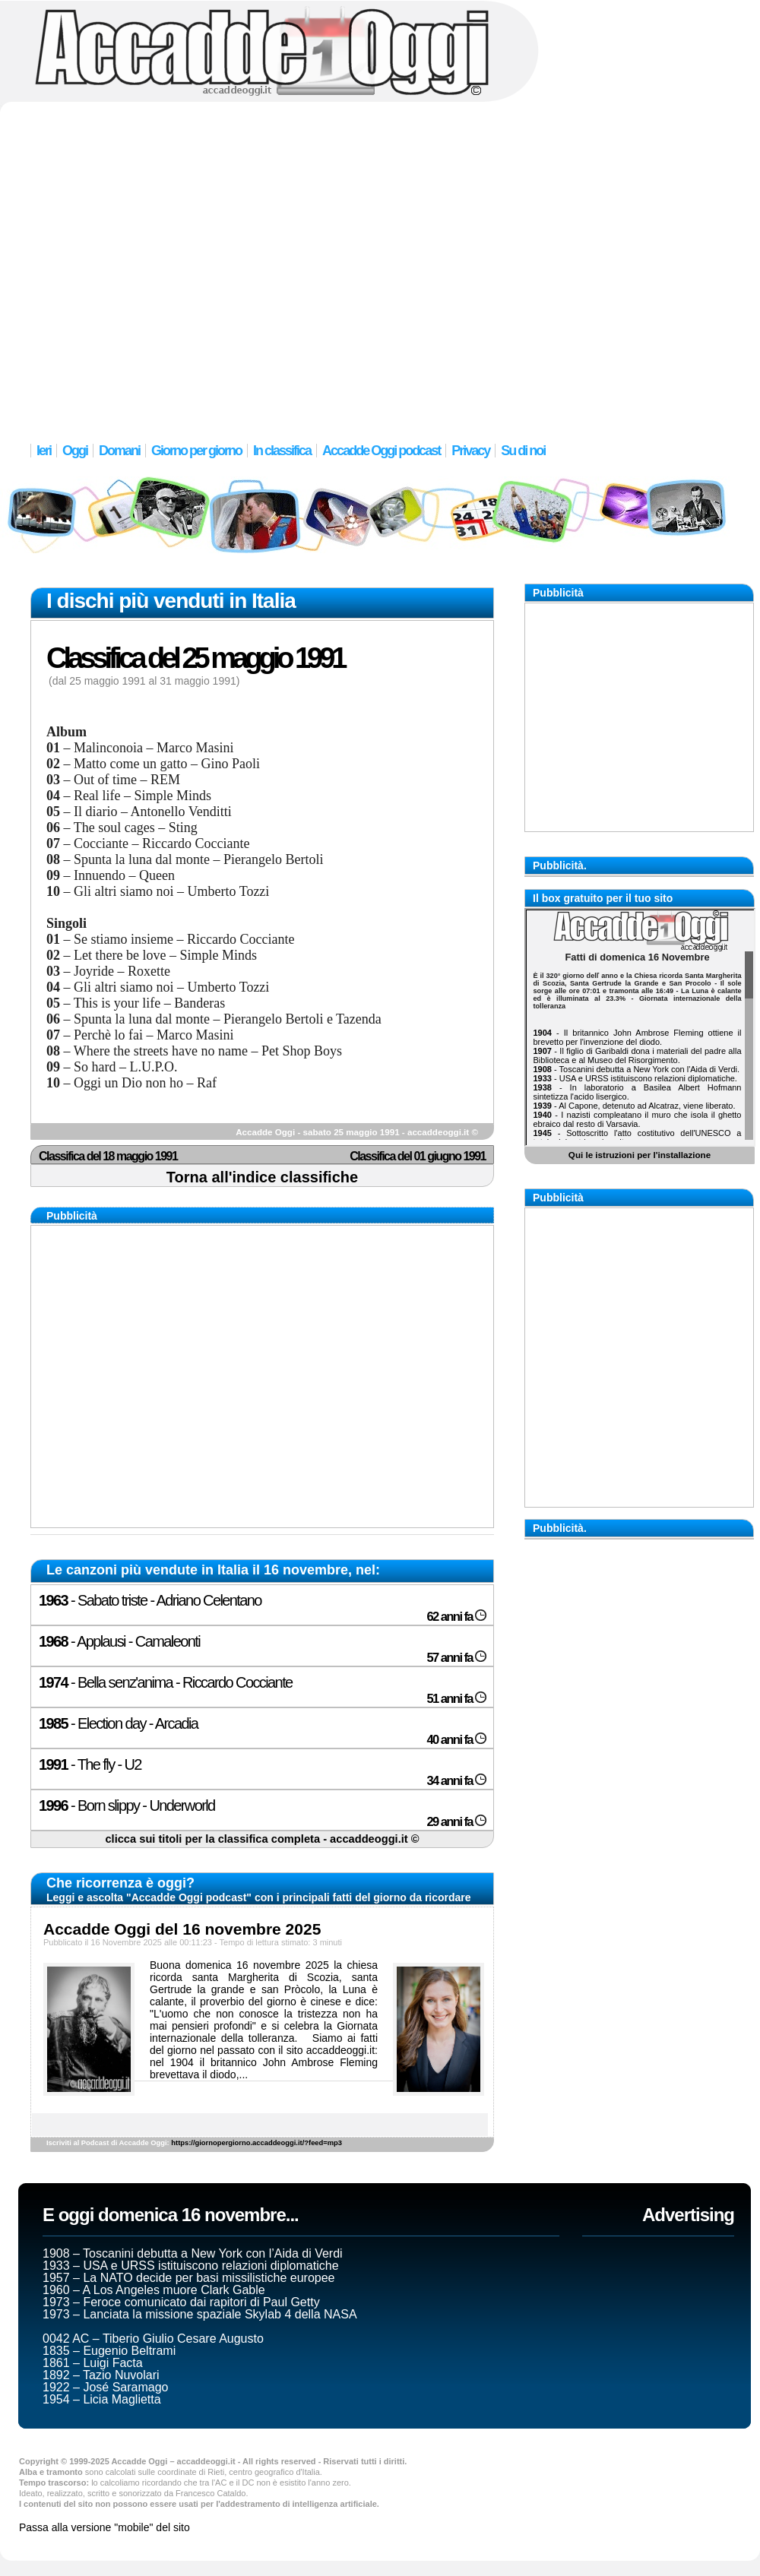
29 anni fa (456, 1822)
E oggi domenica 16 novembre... (171, 2214)
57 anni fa (456, 1657)
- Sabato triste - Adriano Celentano (150, 1600)
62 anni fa (456, 1616)
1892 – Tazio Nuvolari (101, 2375)
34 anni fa (456, 1781)
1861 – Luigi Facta (93, 2362)
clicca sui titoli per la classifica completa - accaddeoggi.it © (262, 1839)
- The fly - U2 (90, 1764)
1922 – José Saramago (105, 2387)
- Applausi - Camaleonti (119, 1641)
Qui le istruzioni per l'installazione (639, 1155)
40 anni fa (456, 1740)
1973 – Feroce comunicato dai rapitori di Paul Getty (181, 2302)
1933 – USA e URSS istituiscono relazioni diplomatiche (191, 2265)
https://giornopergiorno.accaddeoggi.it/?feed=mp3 (256, 2143)
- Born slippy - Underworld (127, 1805)
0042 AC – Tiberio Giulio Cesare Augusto (153, 2338)
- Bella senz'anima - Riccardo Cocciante (166, 1682)
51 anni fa (456, 1698)
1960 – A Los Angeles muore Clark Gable (154, 2289)
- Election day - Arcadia (118, 1723)
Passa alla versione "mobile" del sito (104, 2527)
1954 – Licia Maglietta (102, 2399)
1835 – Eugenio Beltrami (109, 2350)
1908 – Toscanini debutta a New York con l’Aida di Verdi (193, 2253)
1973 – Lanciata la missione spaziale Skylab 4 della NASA (200, 2314)
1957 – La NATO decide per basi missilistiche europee (189, 2277)
